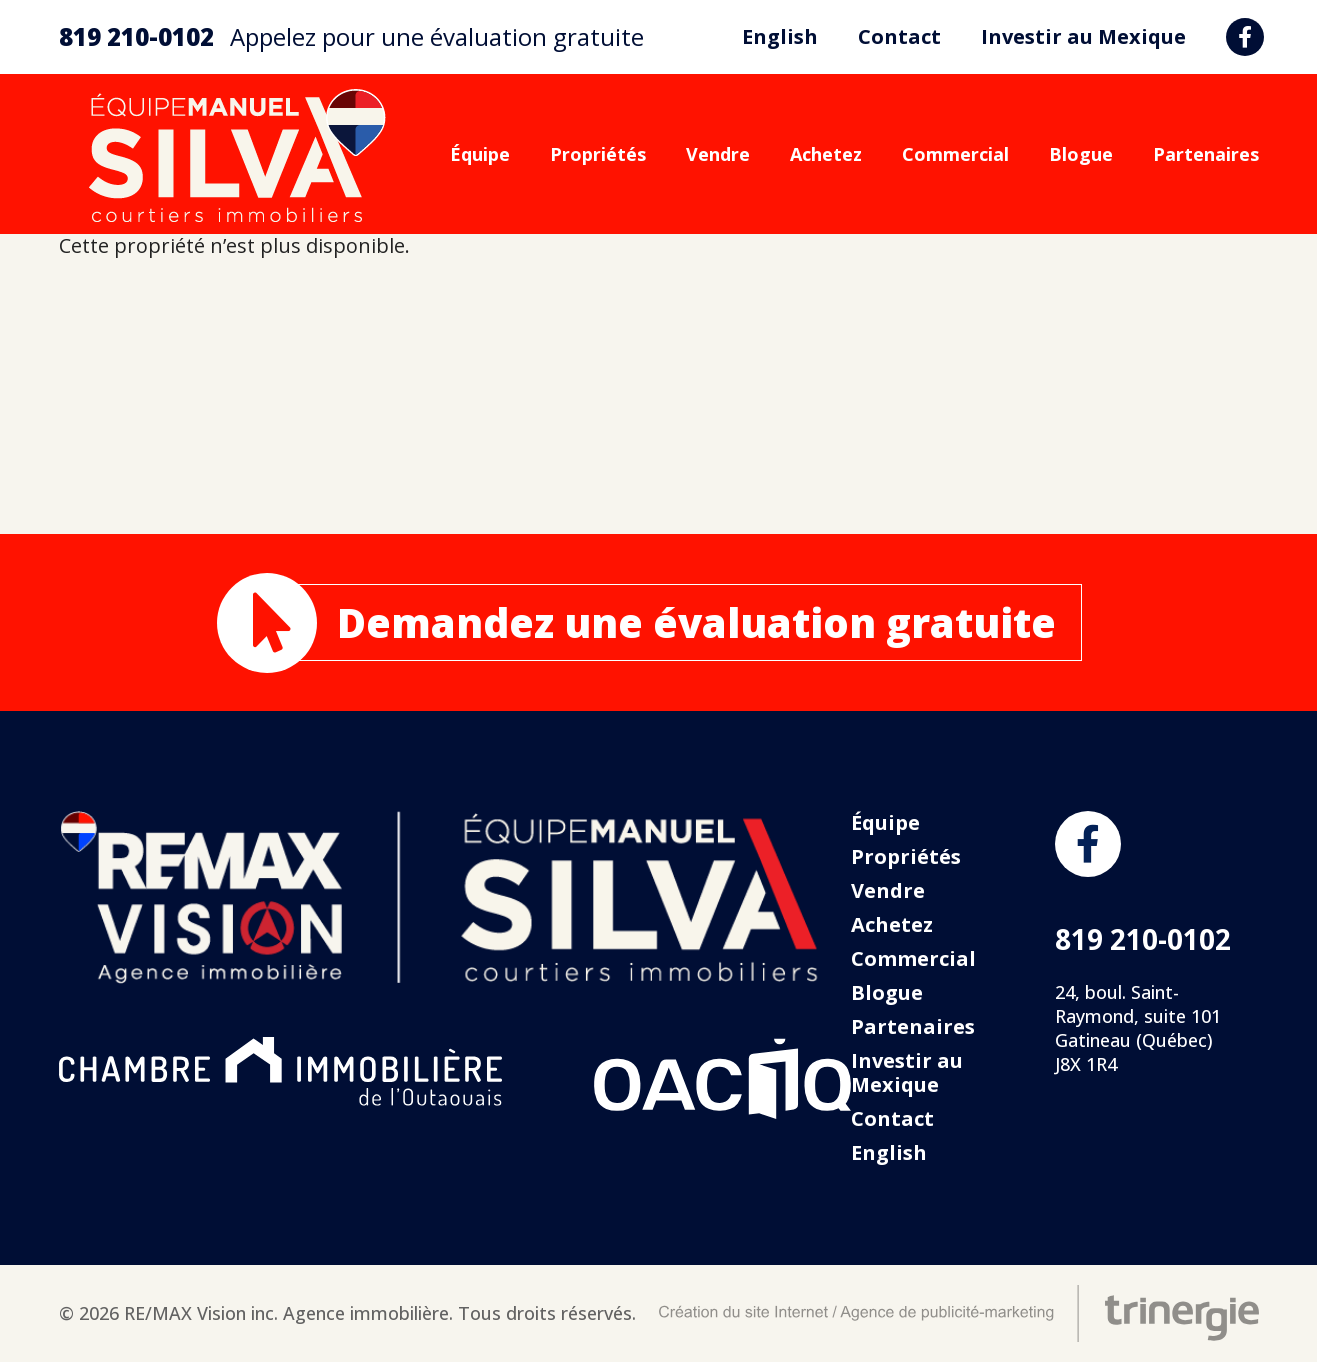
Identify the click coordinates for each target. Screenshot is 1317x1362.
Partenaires (1206, 154)
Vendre (718, 154)
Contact (899, 36)
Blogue (1081, 154)
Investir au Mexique (1083, 36)
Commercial (955, 154)
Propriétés (598, 154)
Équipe (480, 154)
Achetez (826, 154)
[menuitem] (780, 37)
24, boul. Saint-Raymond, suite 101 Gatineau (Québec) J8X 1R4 (1138, 1028)
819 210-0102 (136, 36)
